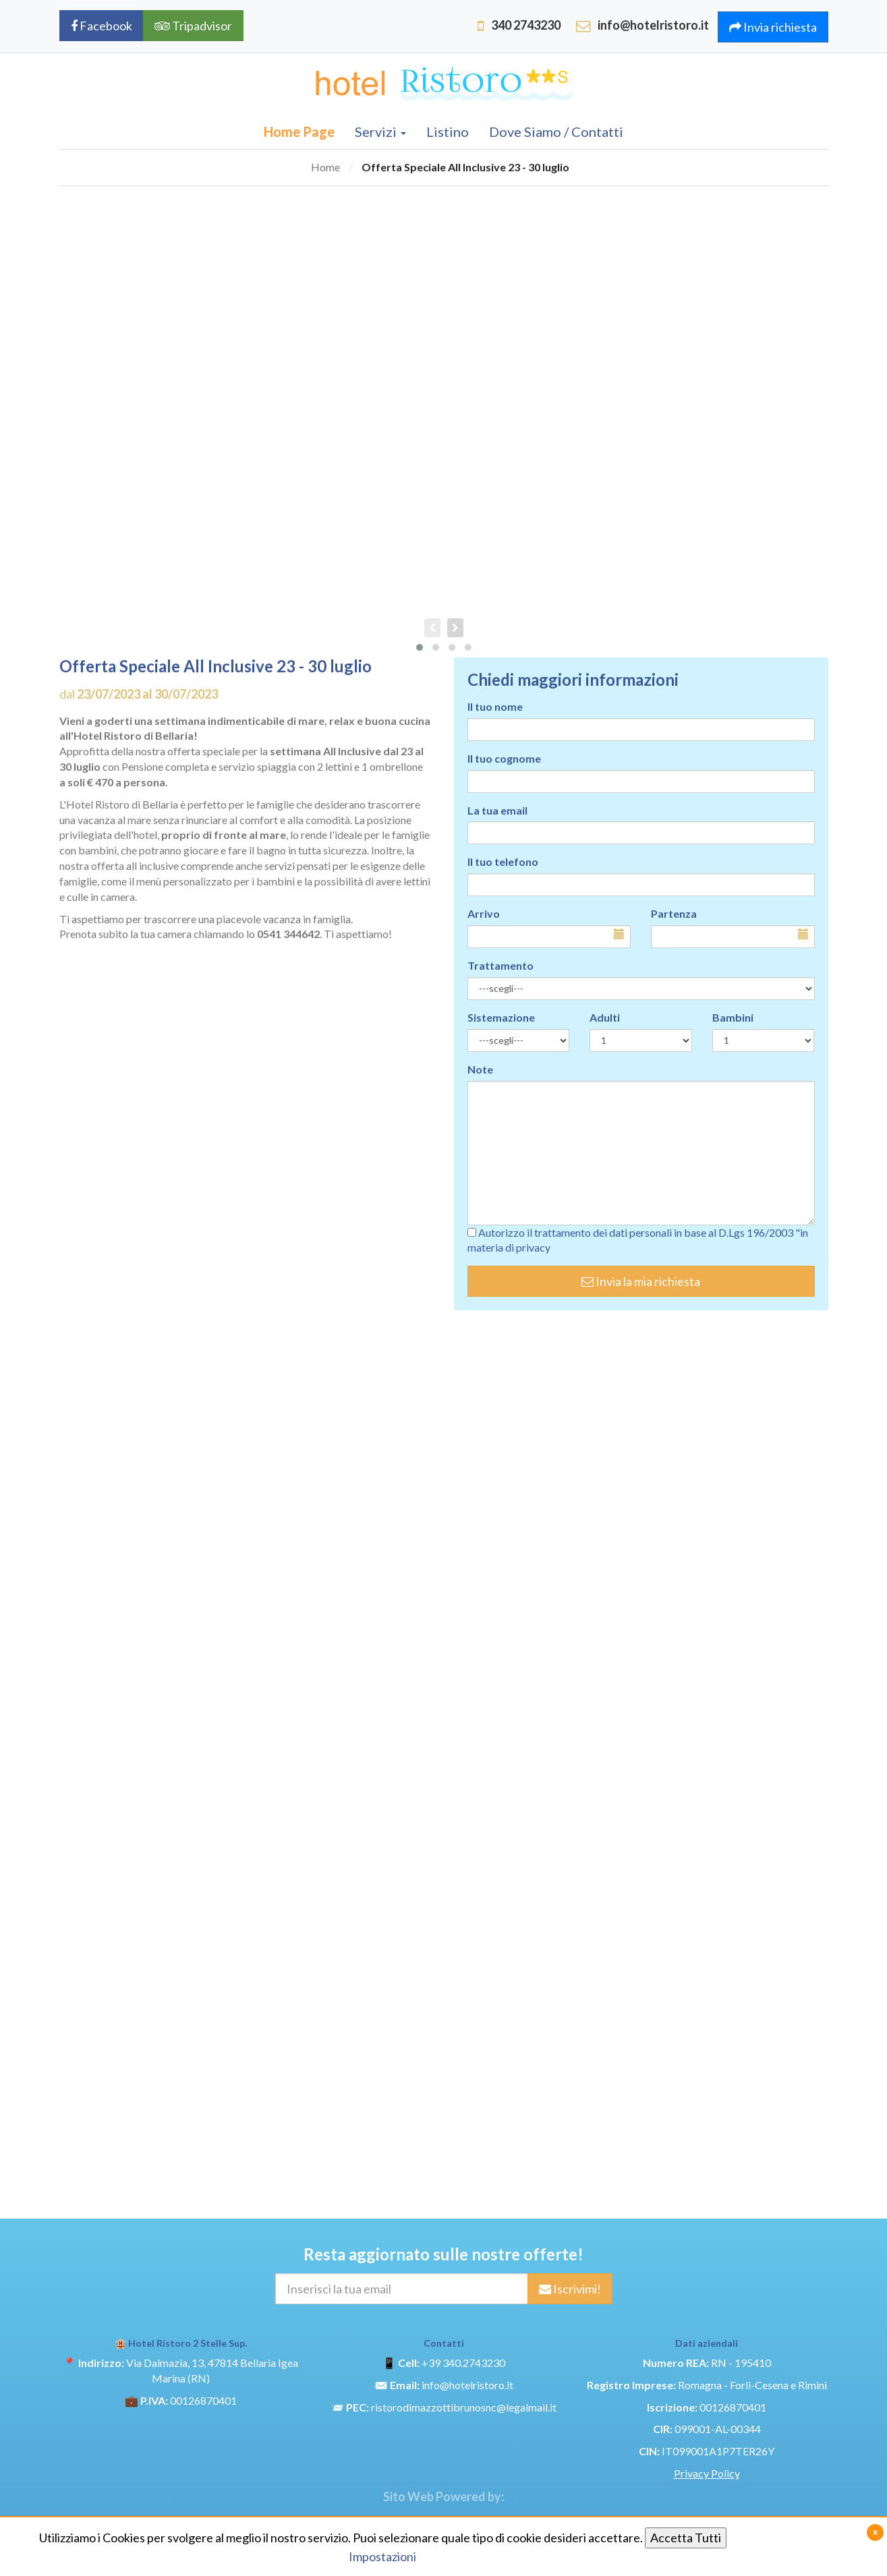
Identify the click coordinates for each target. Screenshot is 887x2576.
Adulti (605, 1017)
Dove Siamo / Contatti (556, 131)
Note (480, 1069)
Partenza (674, 913)
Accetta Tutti (685, 2537)
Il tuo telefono (502, 861)
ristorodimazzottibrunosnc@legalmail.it (463, 2407)
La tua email (497, 810)
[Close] (875, 2532)
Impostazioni (382, 2556)
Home (325, 166)
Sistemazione (501, 1017)
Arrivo (483, 913)
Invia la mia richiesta (640, 1281)
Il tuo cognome (504, 758)
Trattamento (500, 965)
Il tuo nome (495, 706)
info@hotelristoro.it (467, 2384)
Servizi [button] (380, 131)
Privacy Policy (707, 2473)
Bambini (732, 1017)
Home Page (299, 131)
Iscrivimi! (570, 2288)
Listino (447, 131)
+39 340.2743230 (463, 2362)
